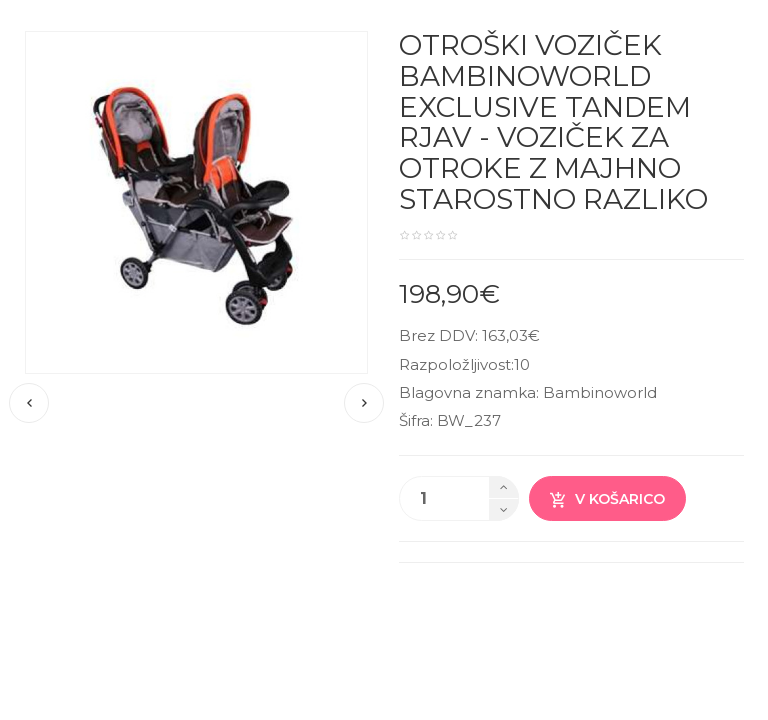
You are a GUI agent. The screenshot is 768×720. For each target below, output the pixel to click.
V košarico (607, 499)
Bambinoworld (600, 392)
